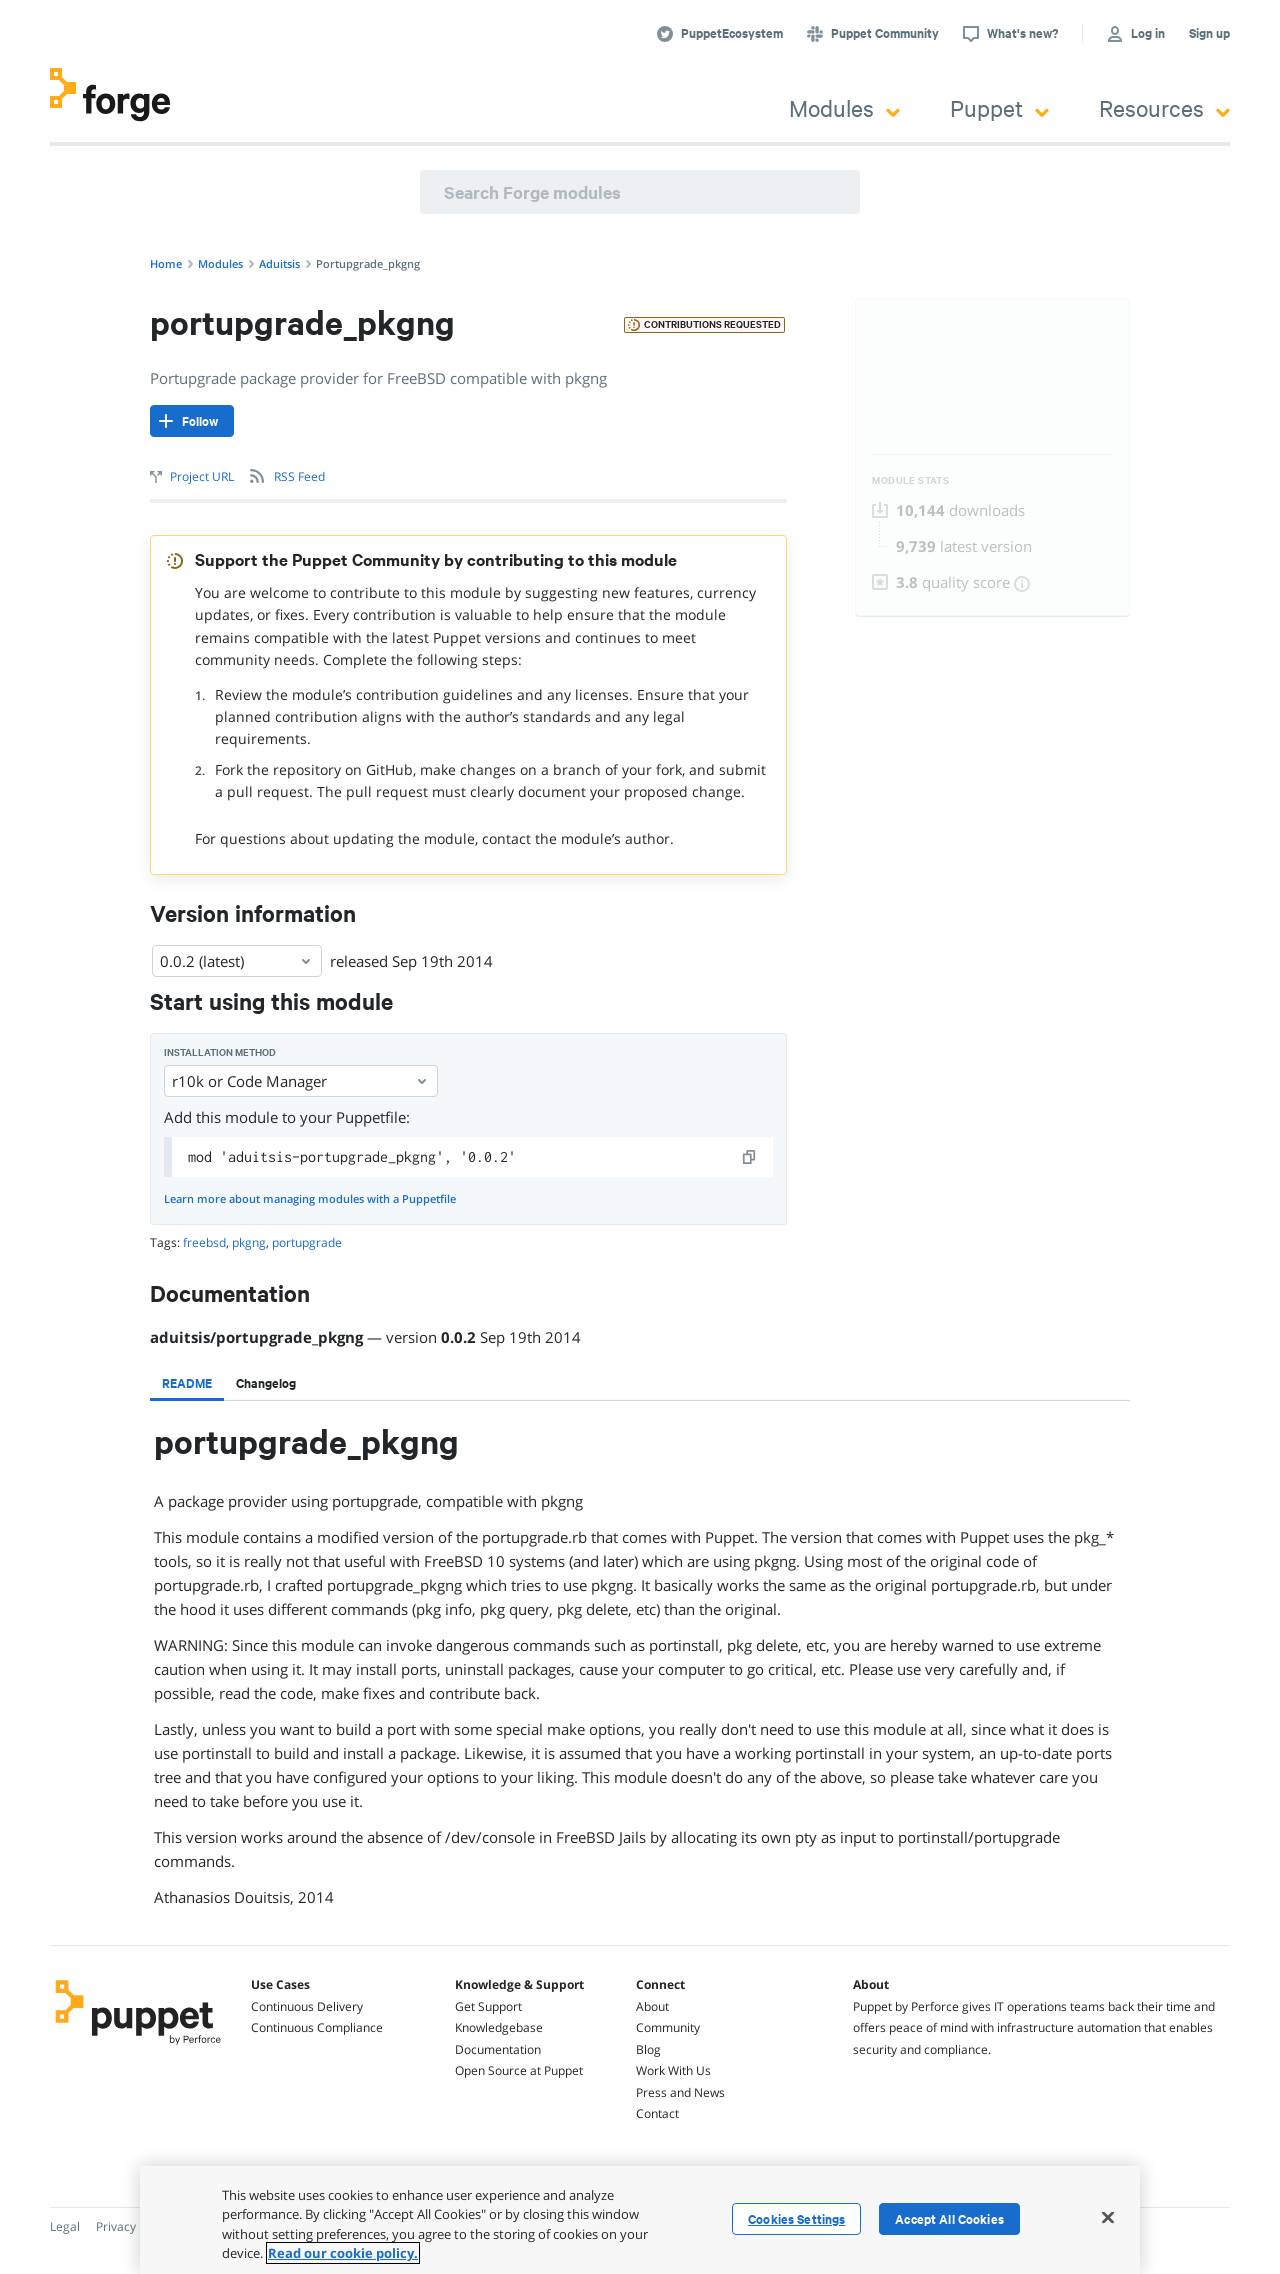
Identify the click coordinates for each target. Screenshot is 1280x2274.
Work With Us (673, 2070)
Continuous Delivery (307, 2006)
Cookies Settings (796, 2219)
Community (668, 2027)
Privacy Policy (133, 2226)
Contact (657, 2113)
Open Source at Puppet (519, 2070)
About (652, 2006)
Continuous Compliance (317, 2027)
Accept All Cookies (949, 2219)
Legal (65, 2226)
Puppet (999, 107)
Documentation (498, 2049)
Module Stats (910, 480)
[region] (640, 2220)
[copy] (750, 1157)
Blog (648, 2049)
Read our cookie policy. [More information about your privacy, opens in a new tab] (343, 2253)
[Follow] (192, 421)
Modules (844, 107)
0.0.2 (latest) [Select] (237, 961)
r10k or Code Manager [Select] (301, 1081)
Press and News (680, 2092)
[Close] (1108, 2217)
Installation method (220, 1052)
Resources (1164, 107)
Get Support (488, 2006)
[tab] (187, 1383)
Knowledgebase (499, 2027)
